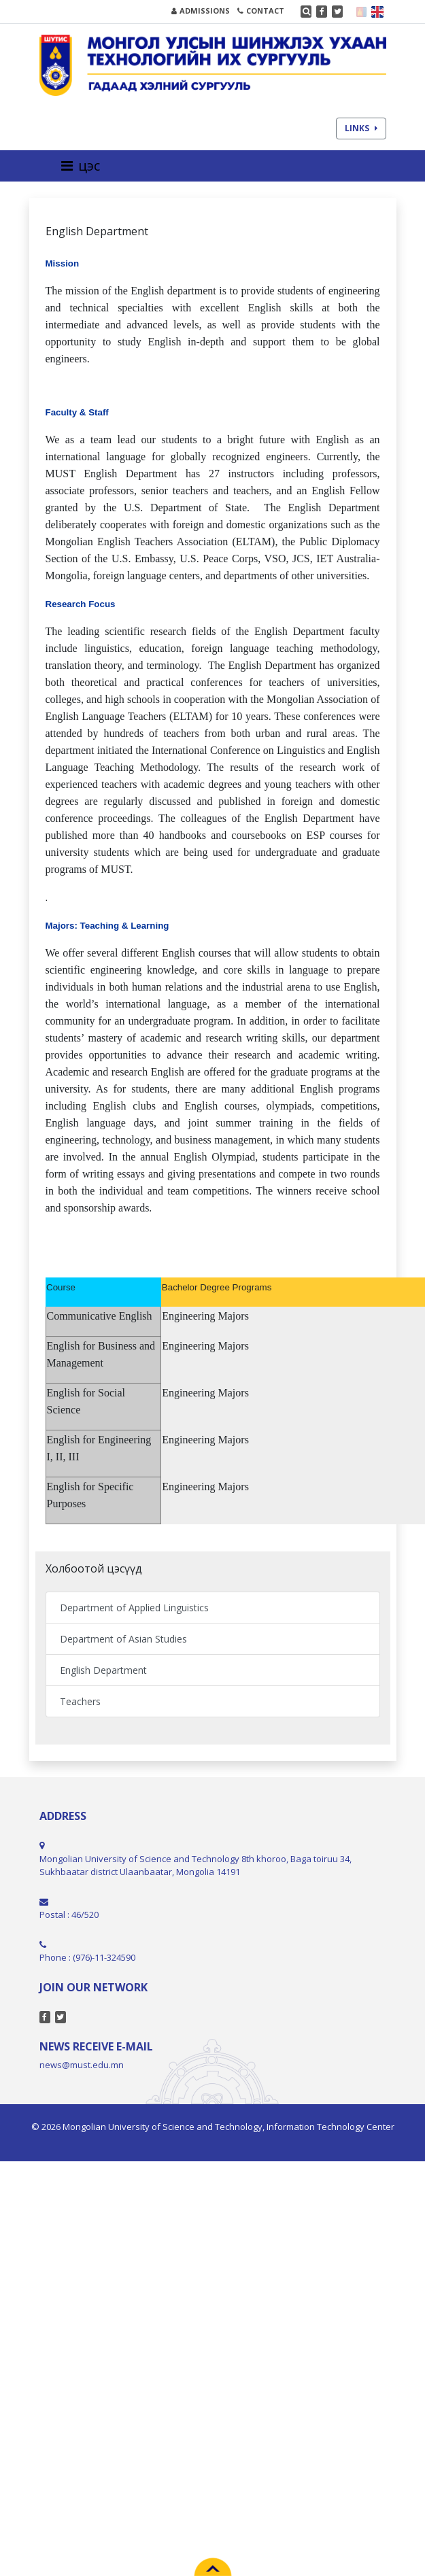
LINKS (361, 128)
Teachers (80, 1701)
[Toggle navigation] (85, 166)
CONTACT (260, 10)
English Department (103, 1670)
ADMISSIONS (200, 10)
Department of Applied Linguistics (134, 1607)
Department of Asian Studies (123, 1638)
